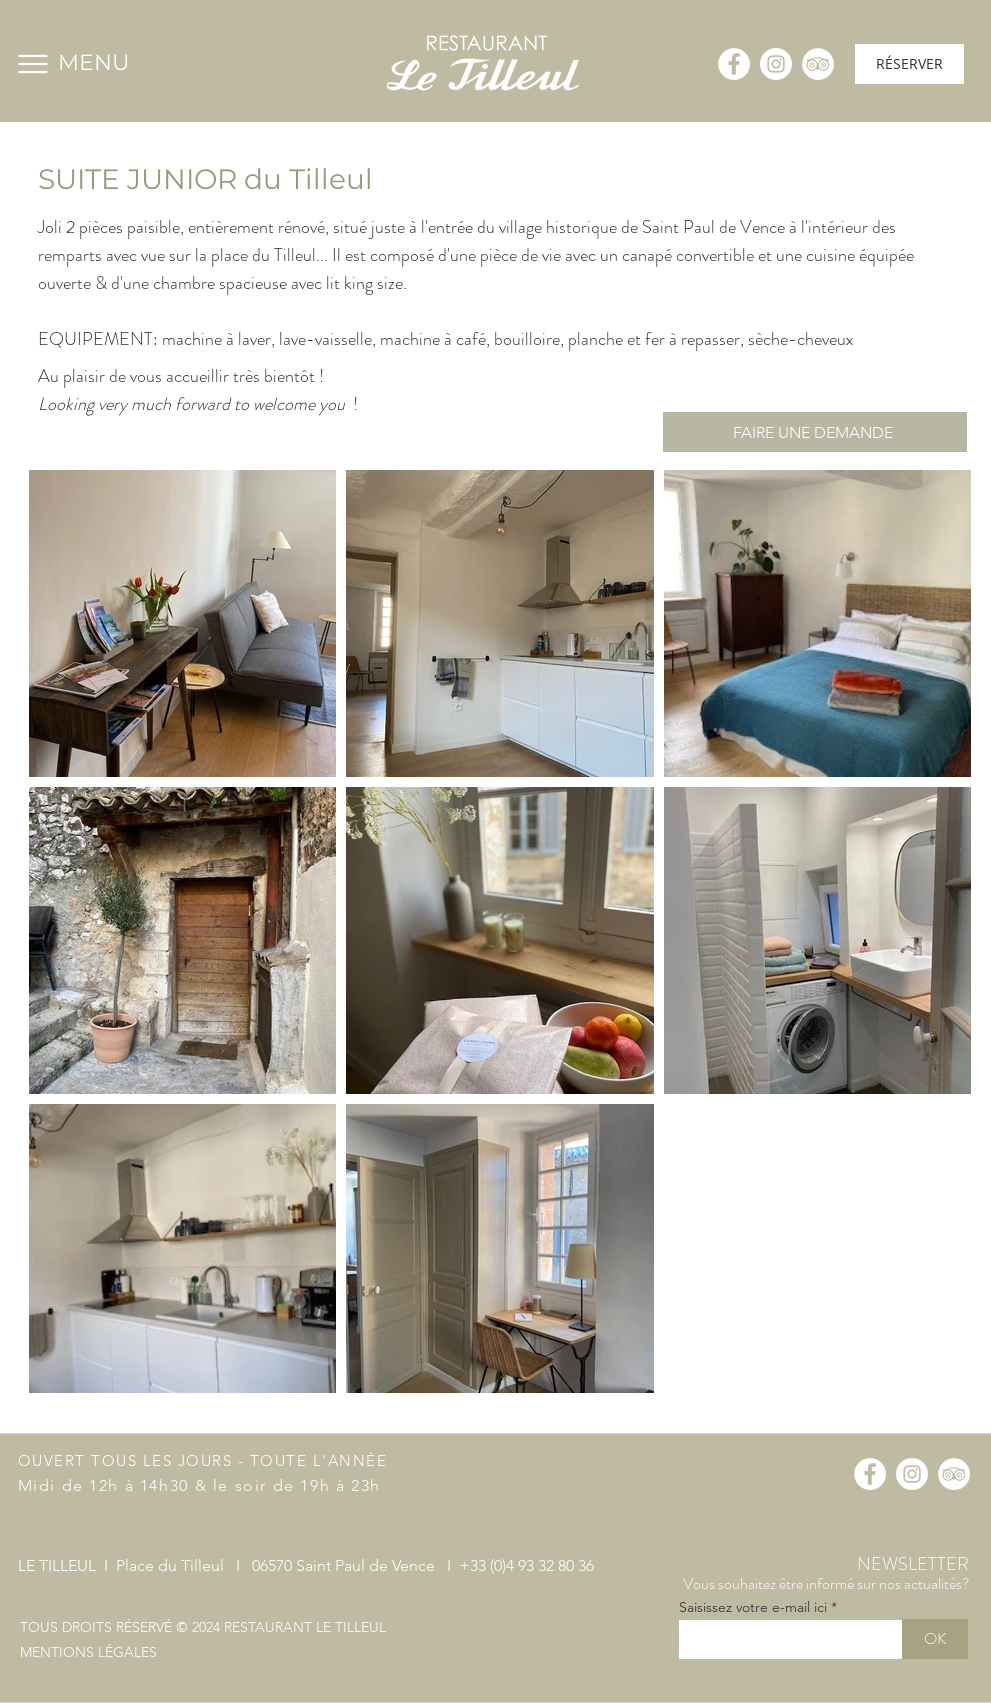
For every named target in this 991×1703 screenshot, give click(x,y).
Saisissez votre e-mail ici (753, 1607)
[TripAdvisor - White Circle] (818, 64)
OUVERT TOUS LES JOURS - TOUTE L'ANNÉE (203, 1460)
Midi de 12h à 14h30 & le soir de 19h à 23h (199, 1485)
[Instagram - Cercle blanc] (776, 64)
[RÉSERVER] (909, 64)
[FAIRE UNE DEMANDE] (815, 432)
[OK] (935, 1639)
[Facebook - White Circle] (734, 64)
